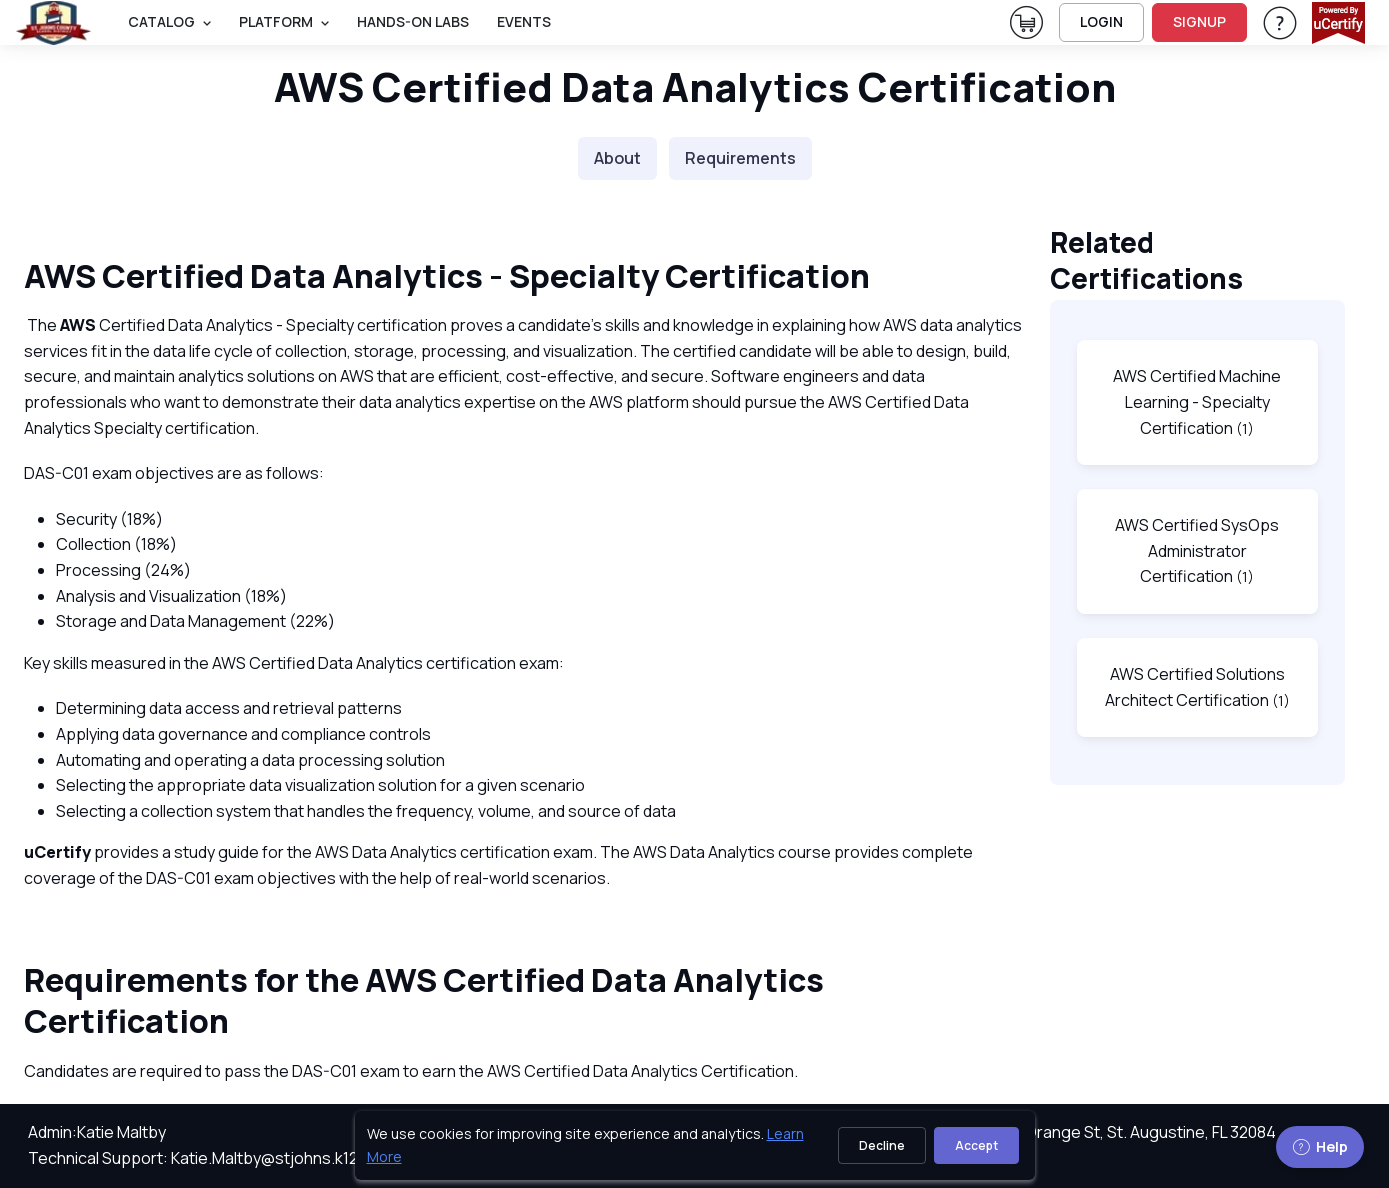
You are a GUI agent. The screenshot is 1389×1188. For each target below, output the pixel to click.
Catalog (161, 21)
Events (524, 21)
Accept (976, 1145)
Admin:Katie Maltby (97, 1132)
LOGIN (1101, 21)
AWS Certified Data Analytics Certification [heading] (695, 86)
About (617, 158)
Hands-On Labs (413, 21)
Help (1320, 1146)
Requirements (740, 158)
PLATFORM (276, 21)
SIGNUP (1199, 21)
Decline (882, 1145)
